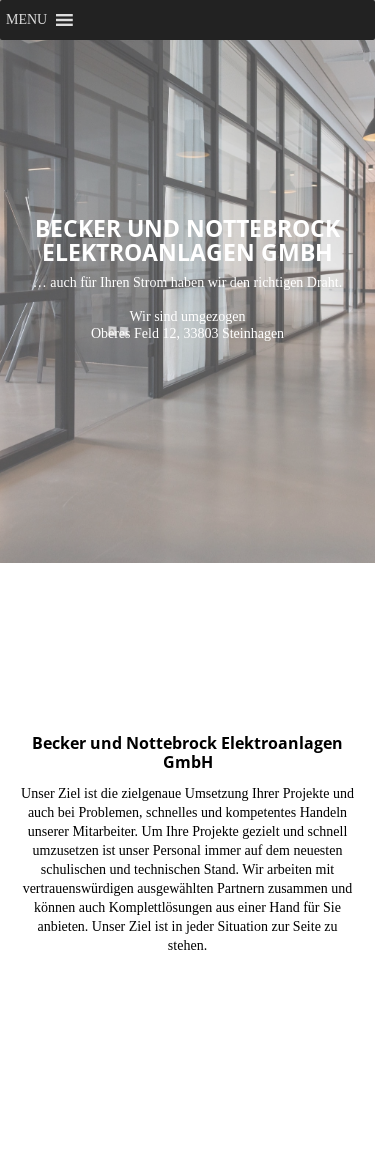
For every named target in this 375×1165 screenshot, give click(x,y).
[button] (26, 20)
